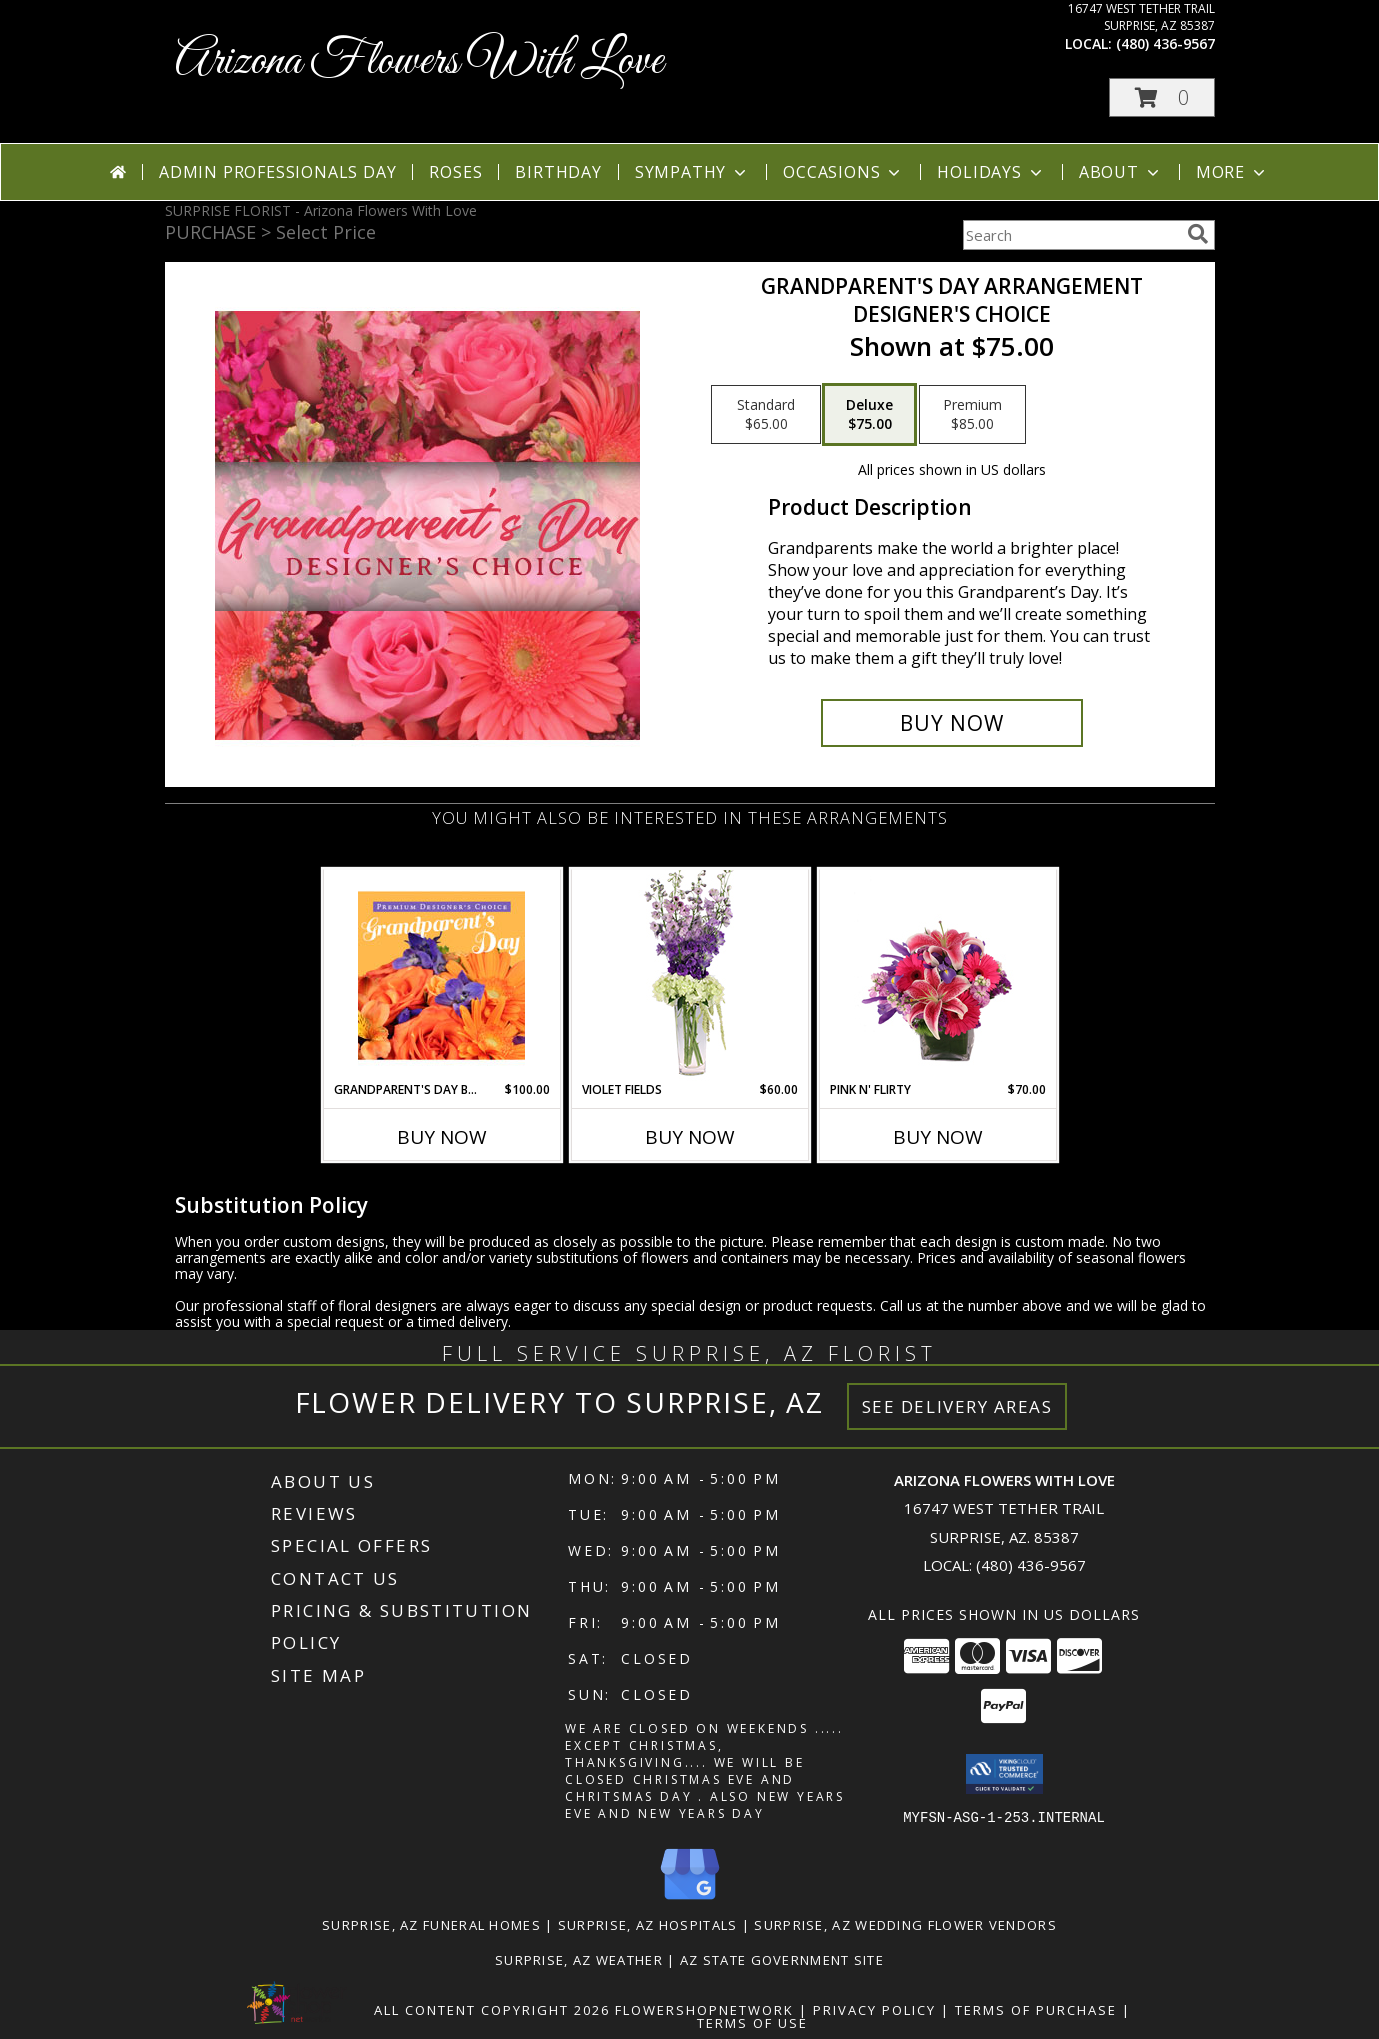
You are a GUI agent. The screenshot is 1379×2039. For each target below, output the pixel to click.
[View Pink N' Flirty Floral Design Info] (937, 975)
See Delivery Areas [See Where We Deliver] (957, 1406)
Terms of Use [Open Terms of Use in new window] (752, 2022)
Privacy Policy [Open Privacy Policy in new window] (874, 2009)
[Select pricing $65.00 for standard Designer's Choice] (766, 415)
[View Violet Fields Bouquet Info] (689, 975)
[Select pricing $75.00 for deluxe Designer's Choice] (869, 415)
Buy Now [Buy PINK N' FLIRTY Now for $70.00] (938, 1137)
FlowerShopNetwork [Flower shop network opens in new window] (704, 2009)
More (1232, 172)
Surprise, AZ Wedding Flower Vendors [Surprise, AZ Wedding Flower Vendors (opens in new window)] (905, 1924)
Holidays (991, 172)
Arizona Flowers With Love (419, 61)
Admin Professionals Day (277, 172)
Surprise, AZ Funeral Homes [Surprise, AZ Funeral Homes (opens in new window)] (431, 1924)
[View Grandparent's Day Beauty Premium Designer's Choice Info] (441, 975)
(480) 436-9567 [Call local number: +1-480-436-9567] (1165, 43)
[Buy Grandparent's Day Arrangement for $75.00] (952, 723)
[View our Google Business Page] (690, 1899)
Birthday (558, 172)
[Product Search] (1071, 235)
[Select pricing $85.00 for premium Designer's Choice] (972, 415)
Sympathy (692, 172)
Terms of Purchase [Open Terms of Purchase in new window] (1036, 2009)
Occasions (843, 172)
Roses (455, 172)
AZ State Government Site (782, 1959)
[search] (1198, 234)
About (1121, 172)
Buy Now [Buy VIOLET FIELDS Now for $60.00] (690, 1137)
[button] (1162, 97)
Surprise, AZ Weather (579, 1959)
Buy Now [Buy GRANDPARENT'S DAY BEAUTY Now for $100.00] (442, 1137)
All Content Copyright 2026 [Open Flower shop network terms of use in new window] (492, 2009)
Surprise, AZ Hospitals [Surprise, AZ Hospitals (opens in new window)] (648, 1924)
